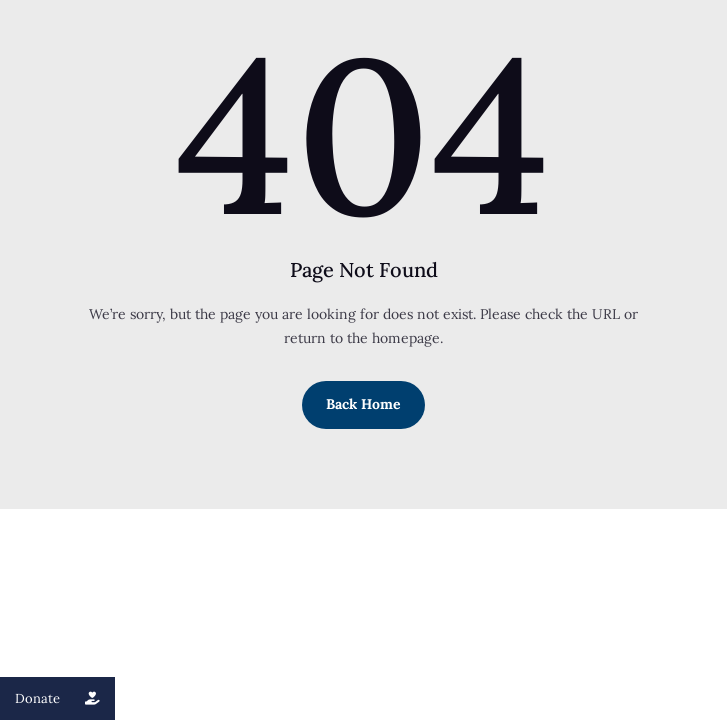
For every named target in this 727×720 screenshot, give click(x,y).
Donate (65, 698)
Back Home (363, 404)
